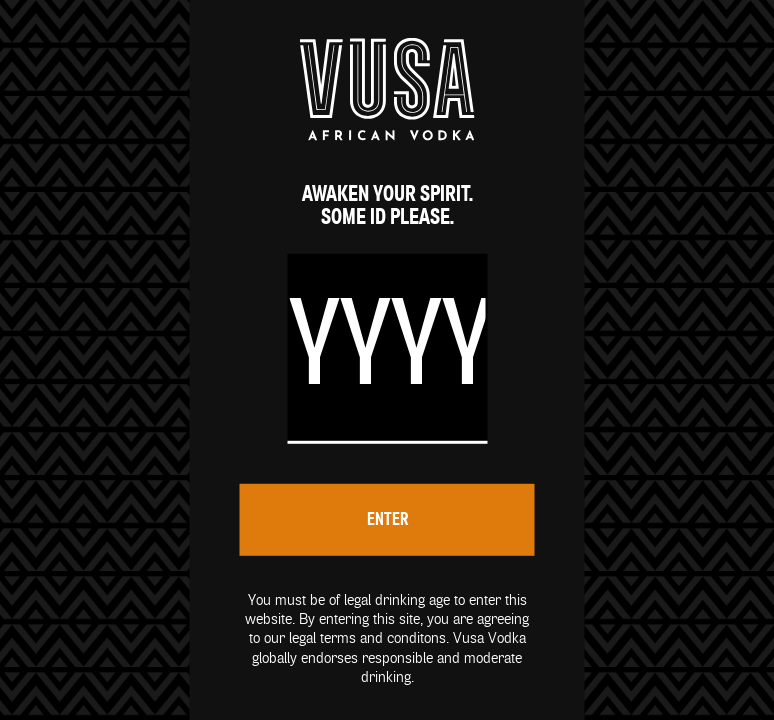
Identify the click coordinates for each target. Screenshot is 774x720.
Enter (387, 519)
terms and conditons (383, 638)
